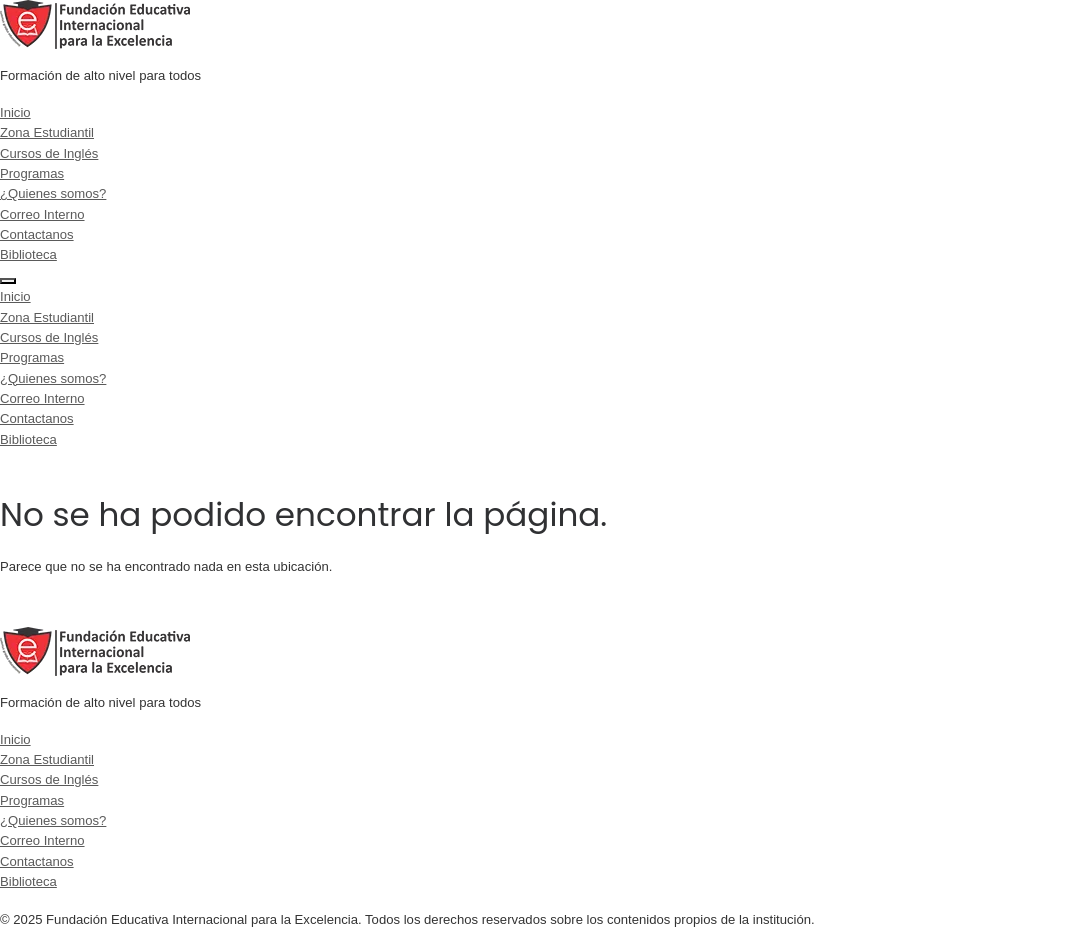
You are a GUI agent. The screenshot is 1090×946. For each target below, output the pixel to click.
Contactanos (37, 234)
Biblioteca (28, 254)
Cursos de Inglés (49, 153)
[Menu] (8, 281)
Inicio (15, 112)
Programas (32, 173)
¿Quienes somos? (53, 193)
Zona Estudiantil (47, 132)
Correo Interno (42, 214)
